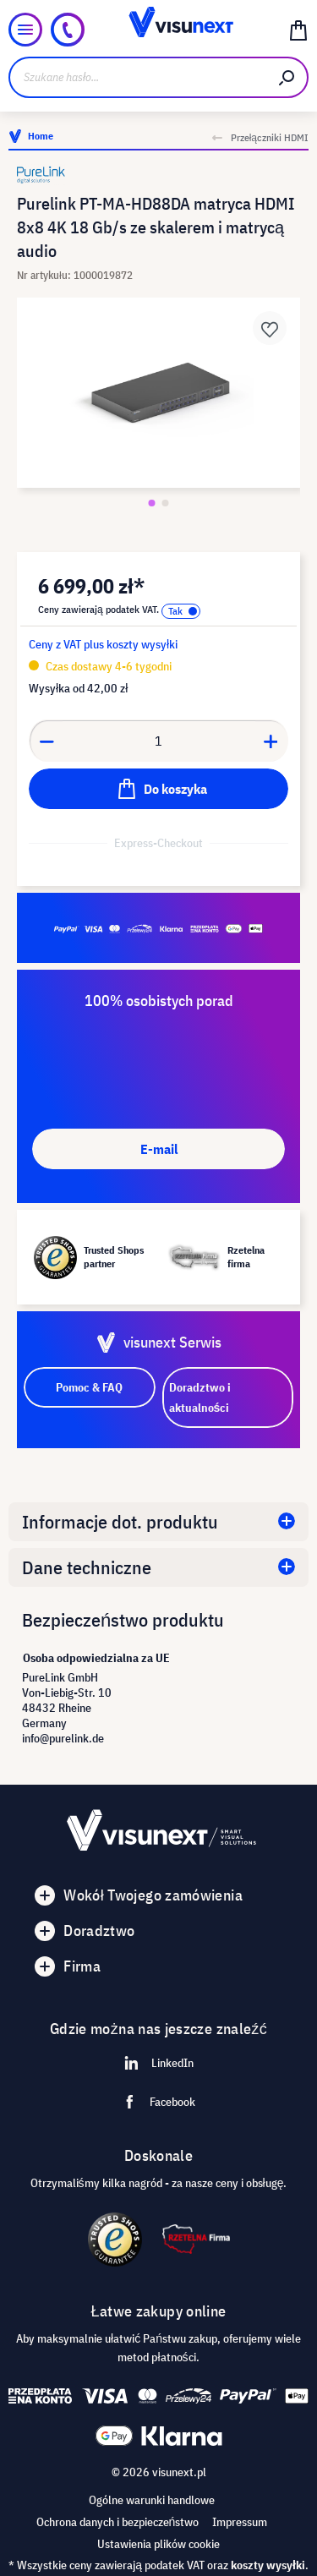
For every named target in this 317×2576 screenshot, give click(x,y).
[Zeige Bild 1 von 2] (152, 503)
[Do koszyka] (158, 788)
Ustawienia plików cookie (158, 2543)
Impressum (239, 2522)
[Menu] (25, 29)
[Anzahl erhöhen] (271, 740)
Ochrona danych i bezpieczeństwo (117, 2522)
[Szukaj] (287, 77)
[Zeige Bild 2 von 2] (165, 503)
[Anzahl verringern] (46, 740)
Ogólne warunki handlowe (152, 2500)
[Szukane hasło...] (137, 77)
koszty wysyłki (268, 2565)
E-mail (159, 1148)
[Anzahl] (159, 740)
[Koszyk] (298, 29)
